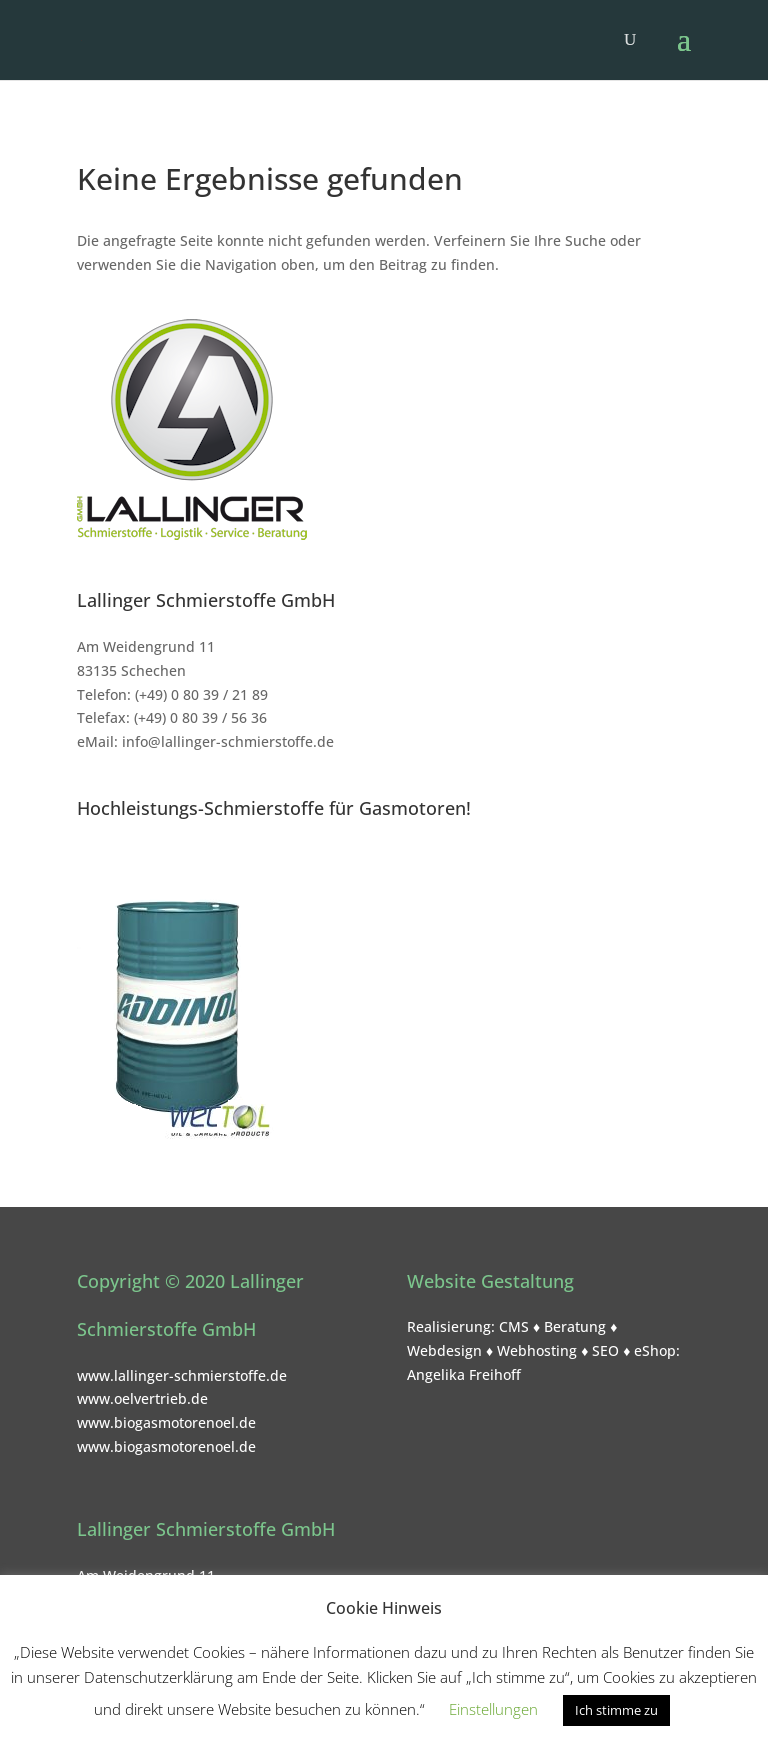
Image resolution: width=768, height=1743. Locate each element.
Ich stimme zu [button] (616, 1710)
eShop (655, 1350)
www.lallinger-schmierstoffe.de (182, 1375)
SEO (605, 1350)
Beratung (575, 1326)
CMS (514, 1326)
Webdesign (444, 1350)
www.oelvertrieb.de (142, 1398)
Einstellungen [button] (493, 1709)
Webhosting (537, 1350)
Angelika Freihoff (464, 1374)
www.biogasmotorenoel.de (166, 1422)
